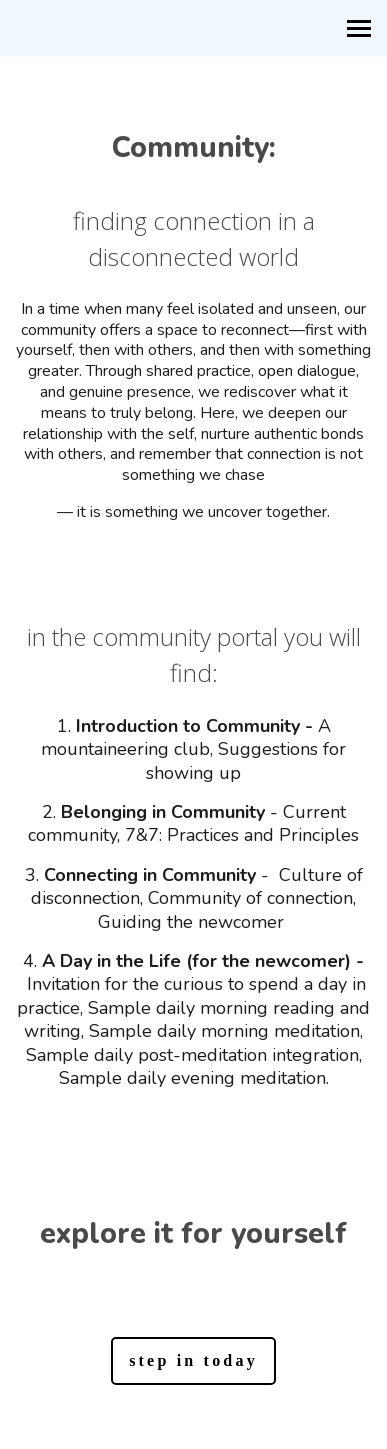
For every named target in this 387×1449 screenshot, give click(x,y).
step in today (193, 1360)
